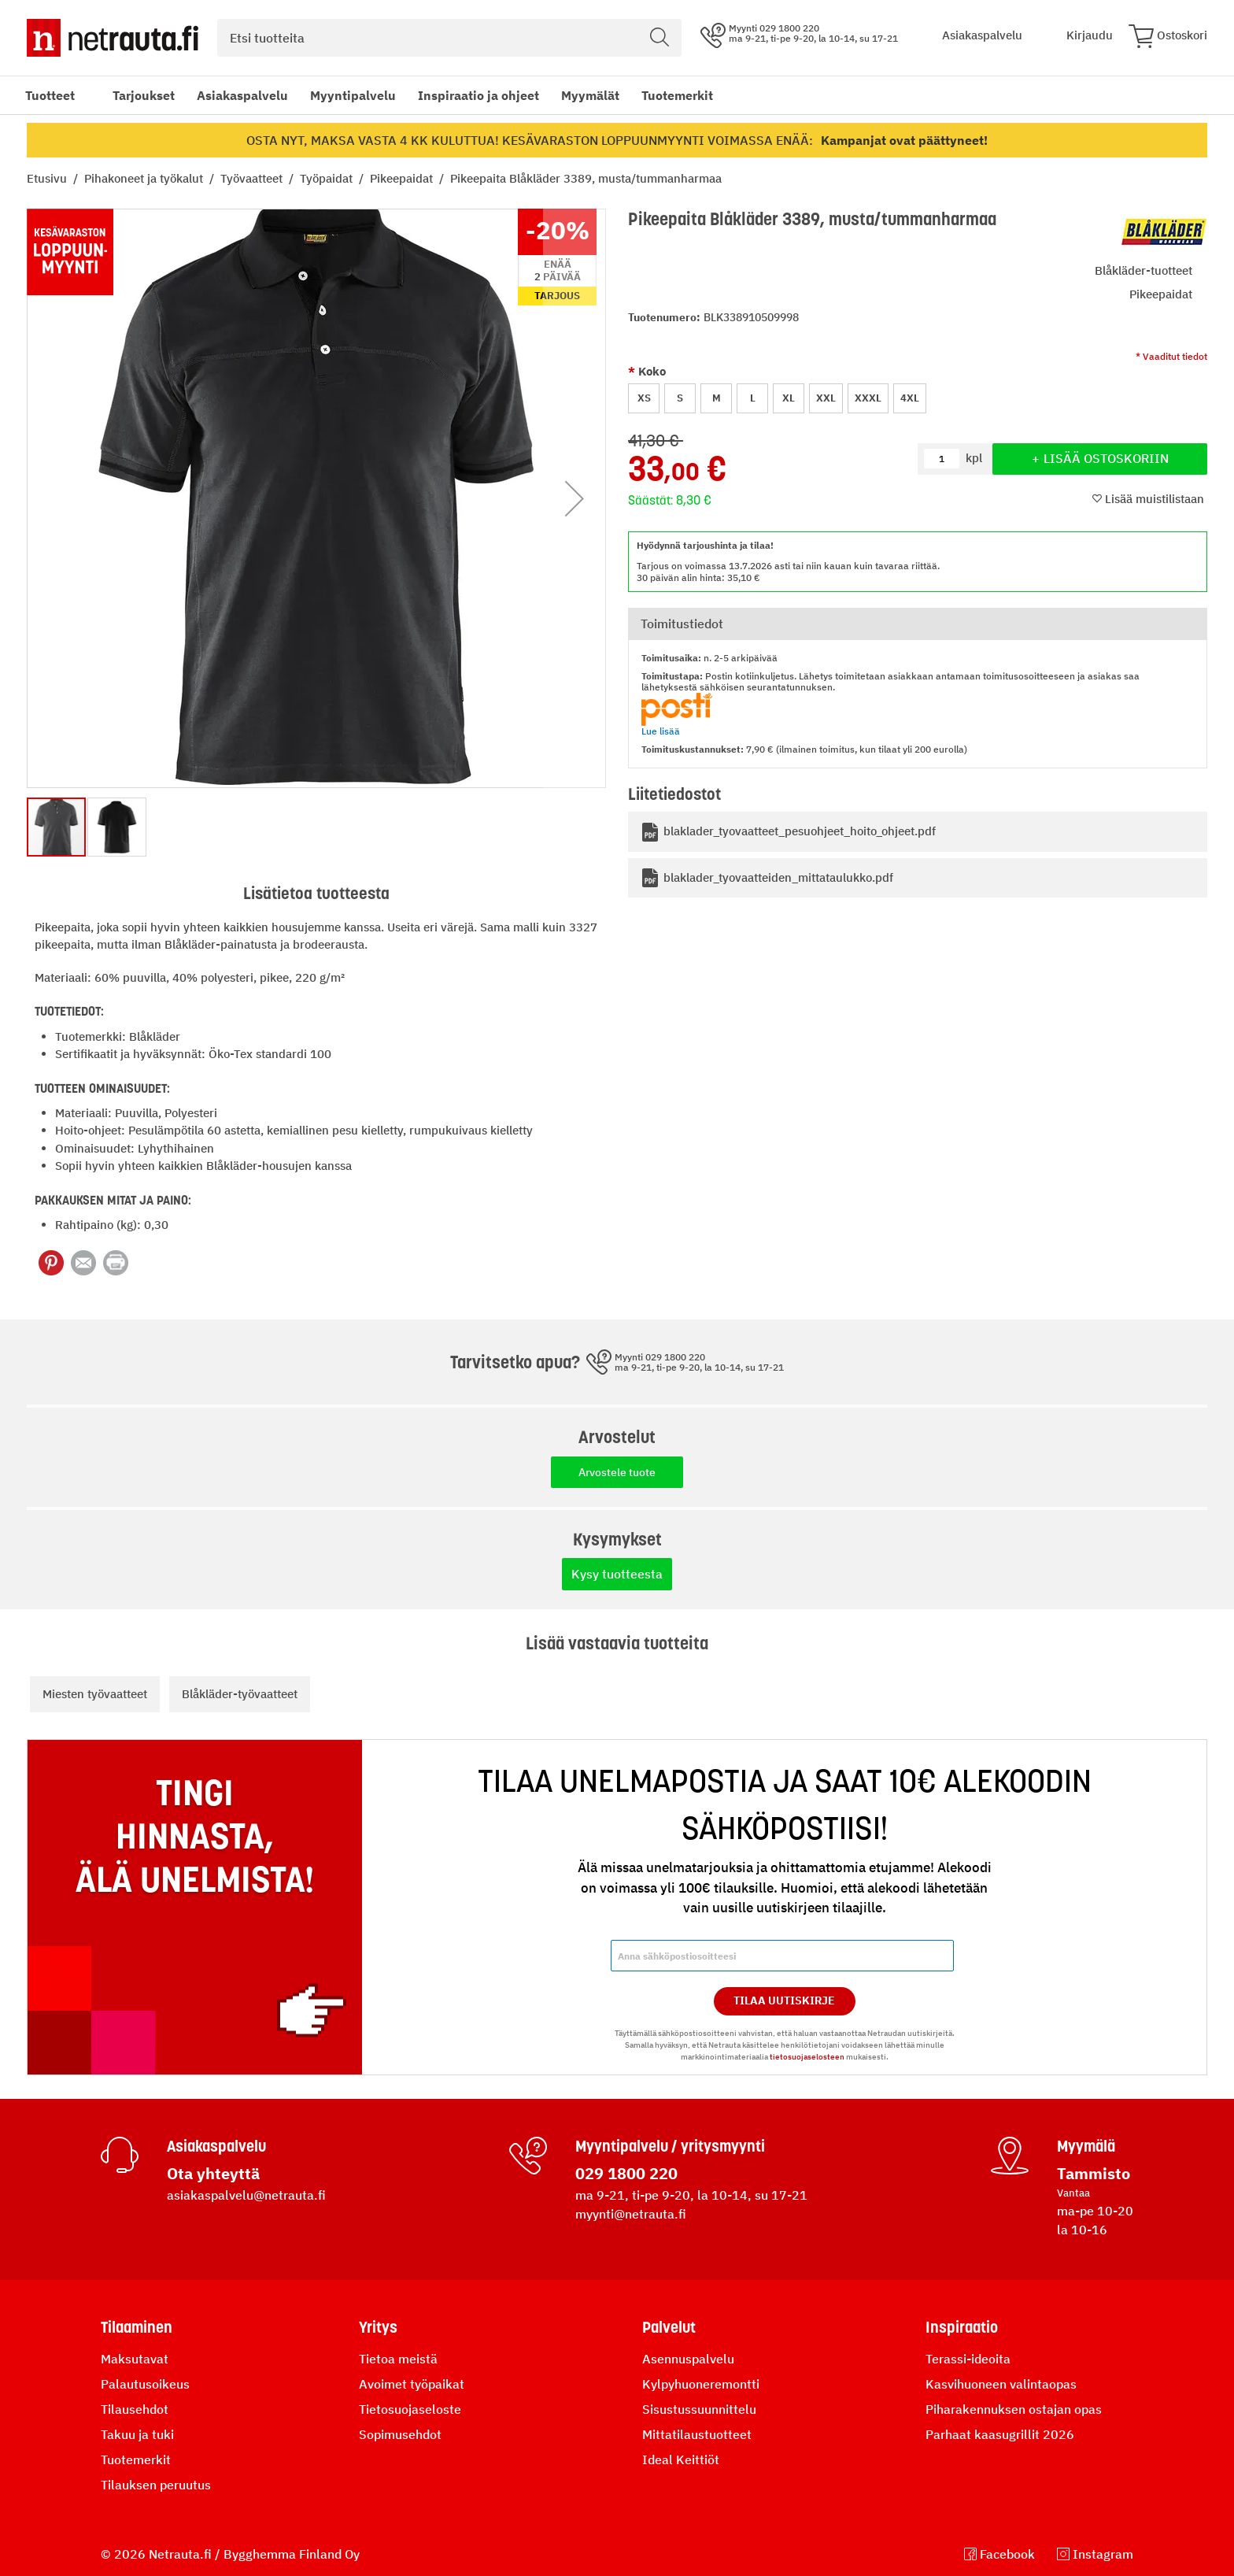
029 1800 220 (626, 2173)
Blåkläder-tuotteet (1143, 270)
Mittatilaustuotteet (697, 2434)
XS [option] (644, 398)
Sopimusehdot (400, 2434)
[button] (574, 498)
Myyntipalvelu (353, 95)
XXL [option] (826, 398)
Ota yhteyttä (213, 2173)
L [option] (753, 398)
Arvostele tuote (617, 1472)
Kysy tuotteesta (617, 1574)
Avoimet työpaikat (411, 2384)
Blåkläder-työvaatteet (239, 1693)
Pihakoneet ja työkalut (145, 178)
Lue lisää (660, 731)
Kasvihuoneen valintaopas (1001, 2384)
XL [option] (788, 398)
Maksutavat (134, 2359)
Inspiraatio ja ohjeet (478, 95)
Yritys (378, 2327)
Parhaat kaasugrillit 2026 (1000, 2434)
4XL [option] (909, 398)
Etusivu (48, 178)
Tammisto (1093, 2173)
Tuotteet (50, 95)
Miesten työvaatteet (94, 1693)
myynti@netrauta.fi (630, 2214)
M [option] (716, 398)
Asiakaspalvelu (242, 95)
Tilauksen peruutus (156, 2485)
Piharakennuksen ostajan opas (1014, 2409)
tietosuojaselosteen (807, 2057)
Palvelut (669, 2327)
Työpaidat (328, 178)
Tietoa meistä (398, 2359)
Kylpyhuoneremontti (700, 2384)
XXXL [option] (868, 398)
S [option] (680, 398)
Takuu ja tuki (137, 2434)
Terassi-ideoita (968, 2359)
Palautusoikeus (145, 2384)
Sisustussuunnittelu (699, 2409)
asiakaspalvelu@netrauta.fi (246, 2195)
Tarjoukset (144, 95)
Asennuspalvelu (688, 2359)
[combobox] (449, 38)
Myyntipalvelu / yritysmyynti (670, 2146)
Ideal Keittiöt (680, 2459)
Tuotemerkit (677, 95)
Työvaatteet (253, 178)
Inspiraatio (962, 2327)
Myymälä (1086, 2146)
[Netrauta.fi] (112, 38)
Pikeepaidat (403, 178)
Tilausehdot (134, 2409)
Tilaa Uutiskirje (784, 2000)
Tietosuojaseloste (410, 2409)
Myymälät (590, 95)
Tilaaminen (136, 2327)
